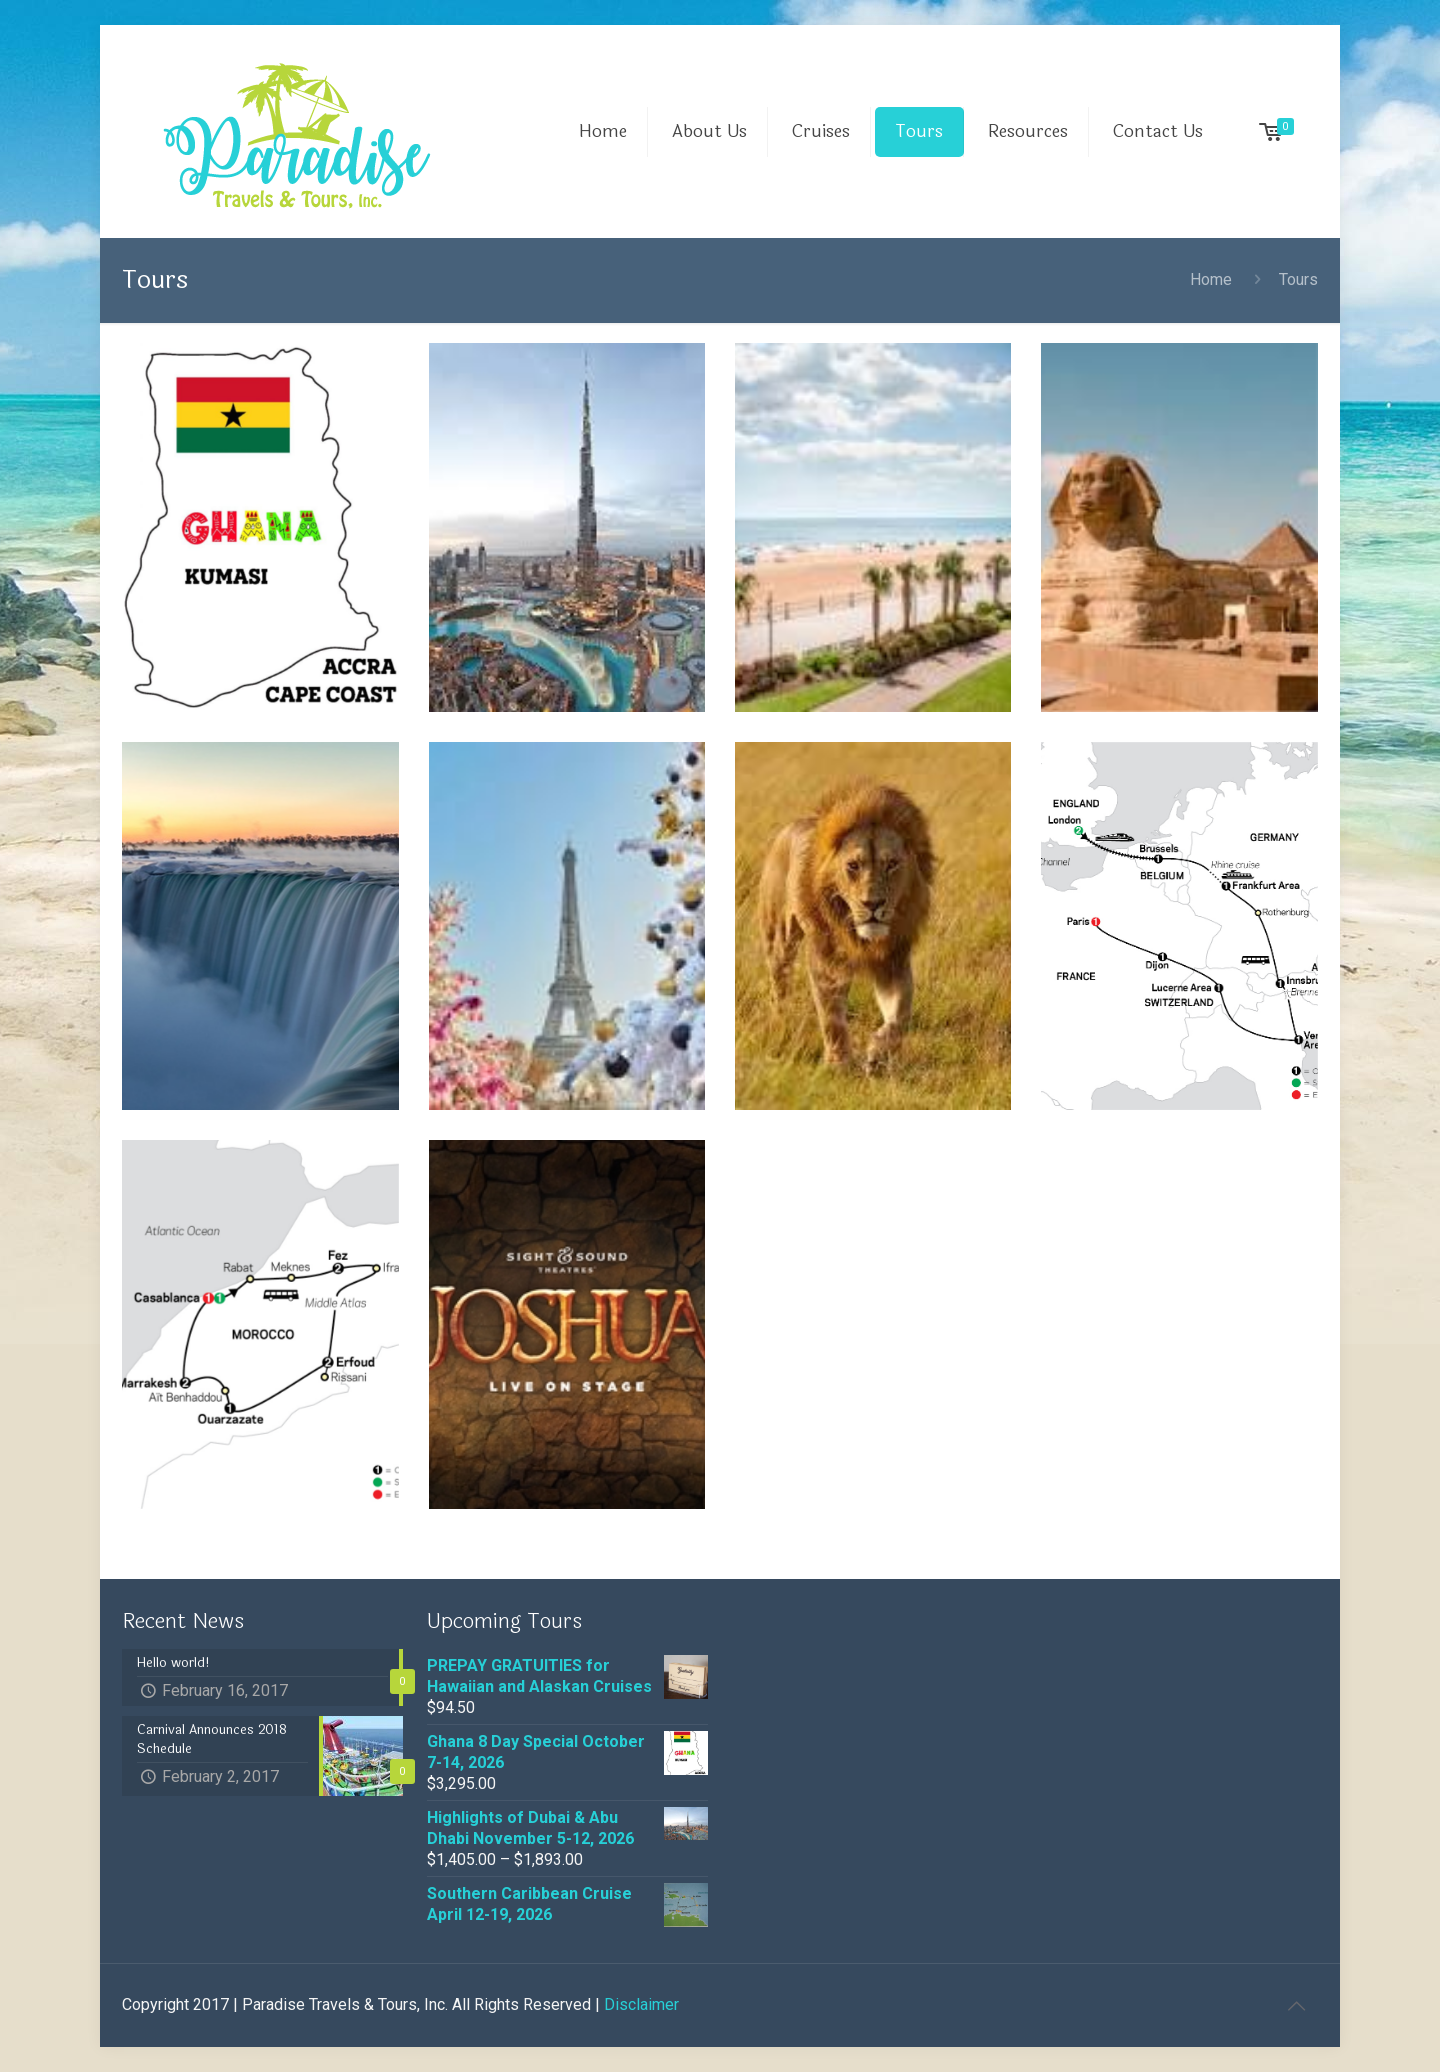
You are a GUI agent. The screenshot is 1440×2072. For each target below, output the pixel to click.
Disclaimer (641, 2004)
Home (1211, 279)
